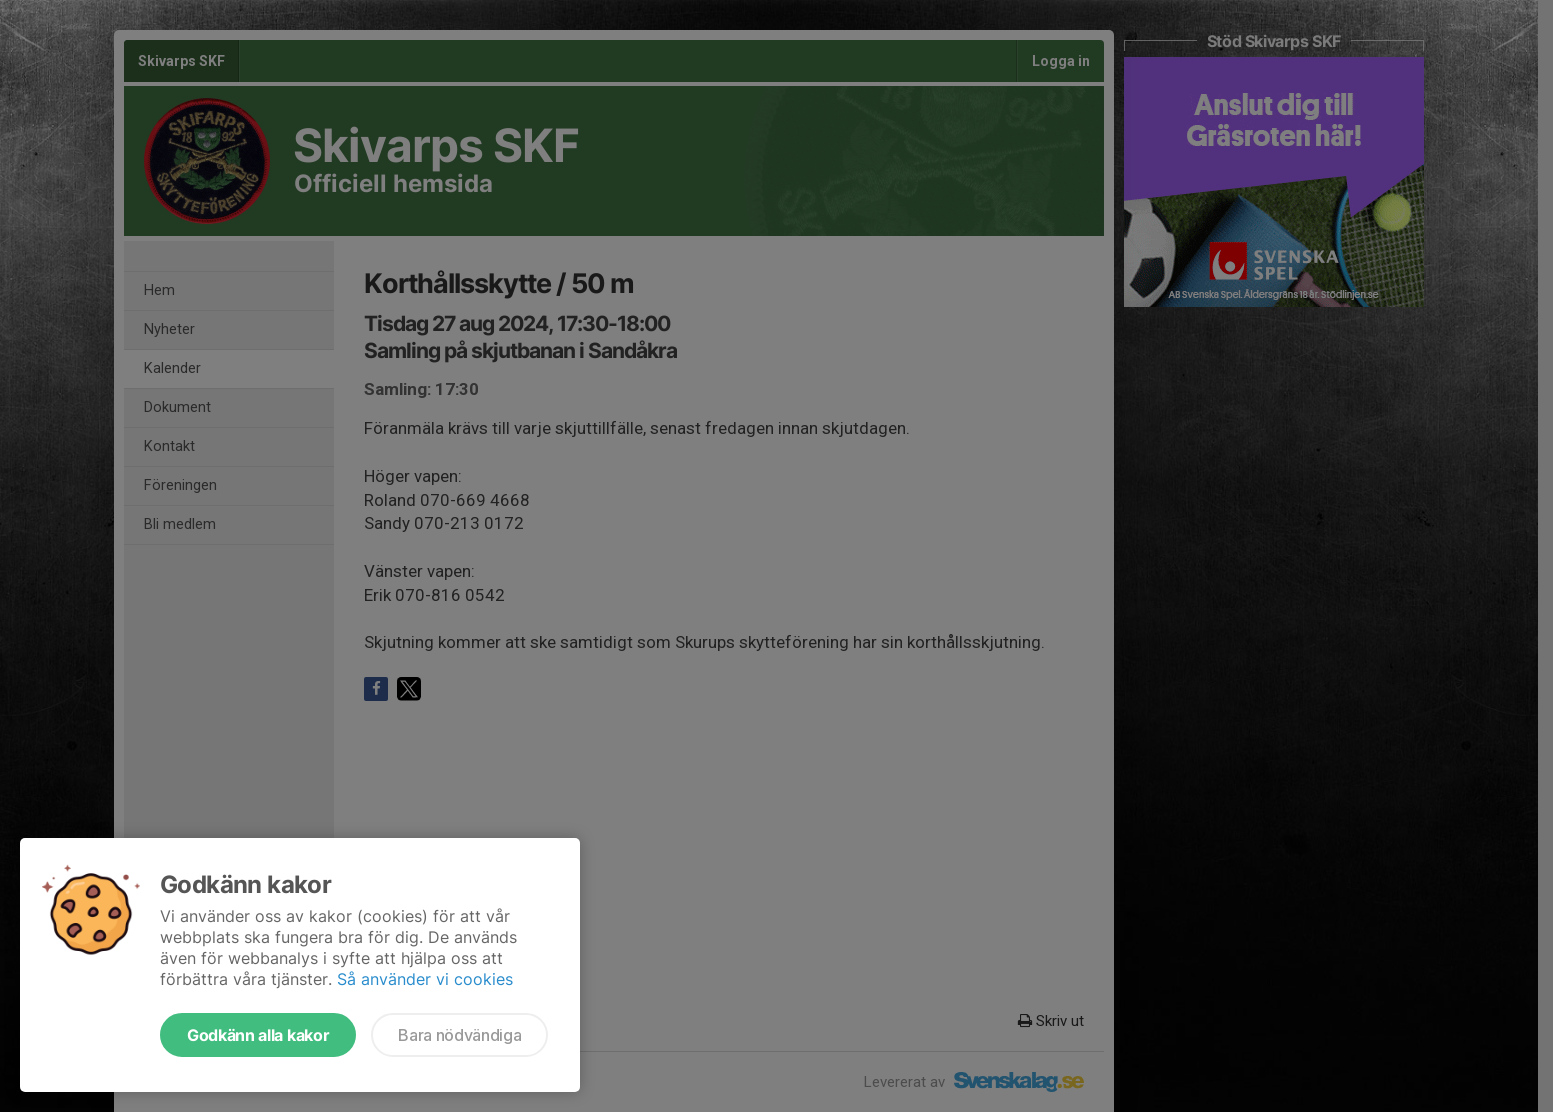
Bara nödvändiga (459, 1035)
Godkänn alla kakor (258, 1035)
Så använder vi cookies (425, 979)
